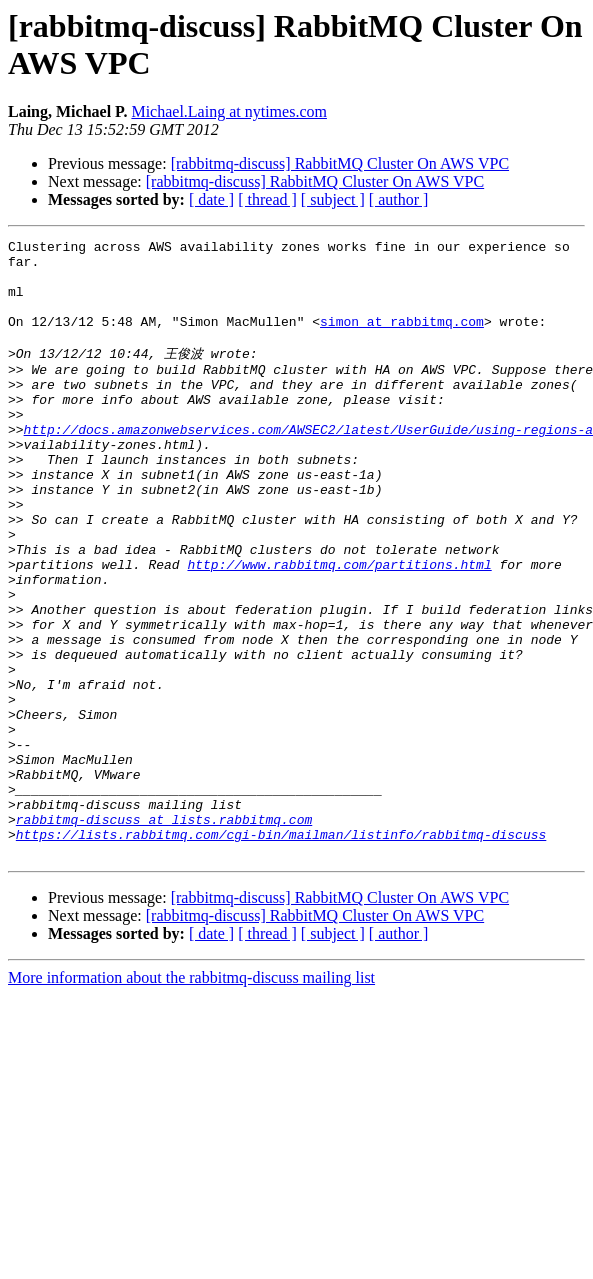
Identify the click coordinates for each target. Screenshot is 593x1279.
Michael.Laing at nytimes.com (229, 111)
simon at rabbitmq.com (402, 339)
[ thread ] (267, 199)
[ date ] (211, 199)
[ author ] (399, 199)
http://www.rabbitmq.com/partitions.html (339, 628)
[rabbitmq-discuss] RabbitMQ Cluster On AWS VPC (340, 163)
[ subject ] (333, 199)
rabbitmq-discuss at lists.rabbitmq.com (164, 934)
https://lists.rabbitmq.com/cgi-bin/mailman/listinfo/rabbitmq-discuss (281, 952)
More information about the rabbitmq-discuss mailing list (191, 1098)
